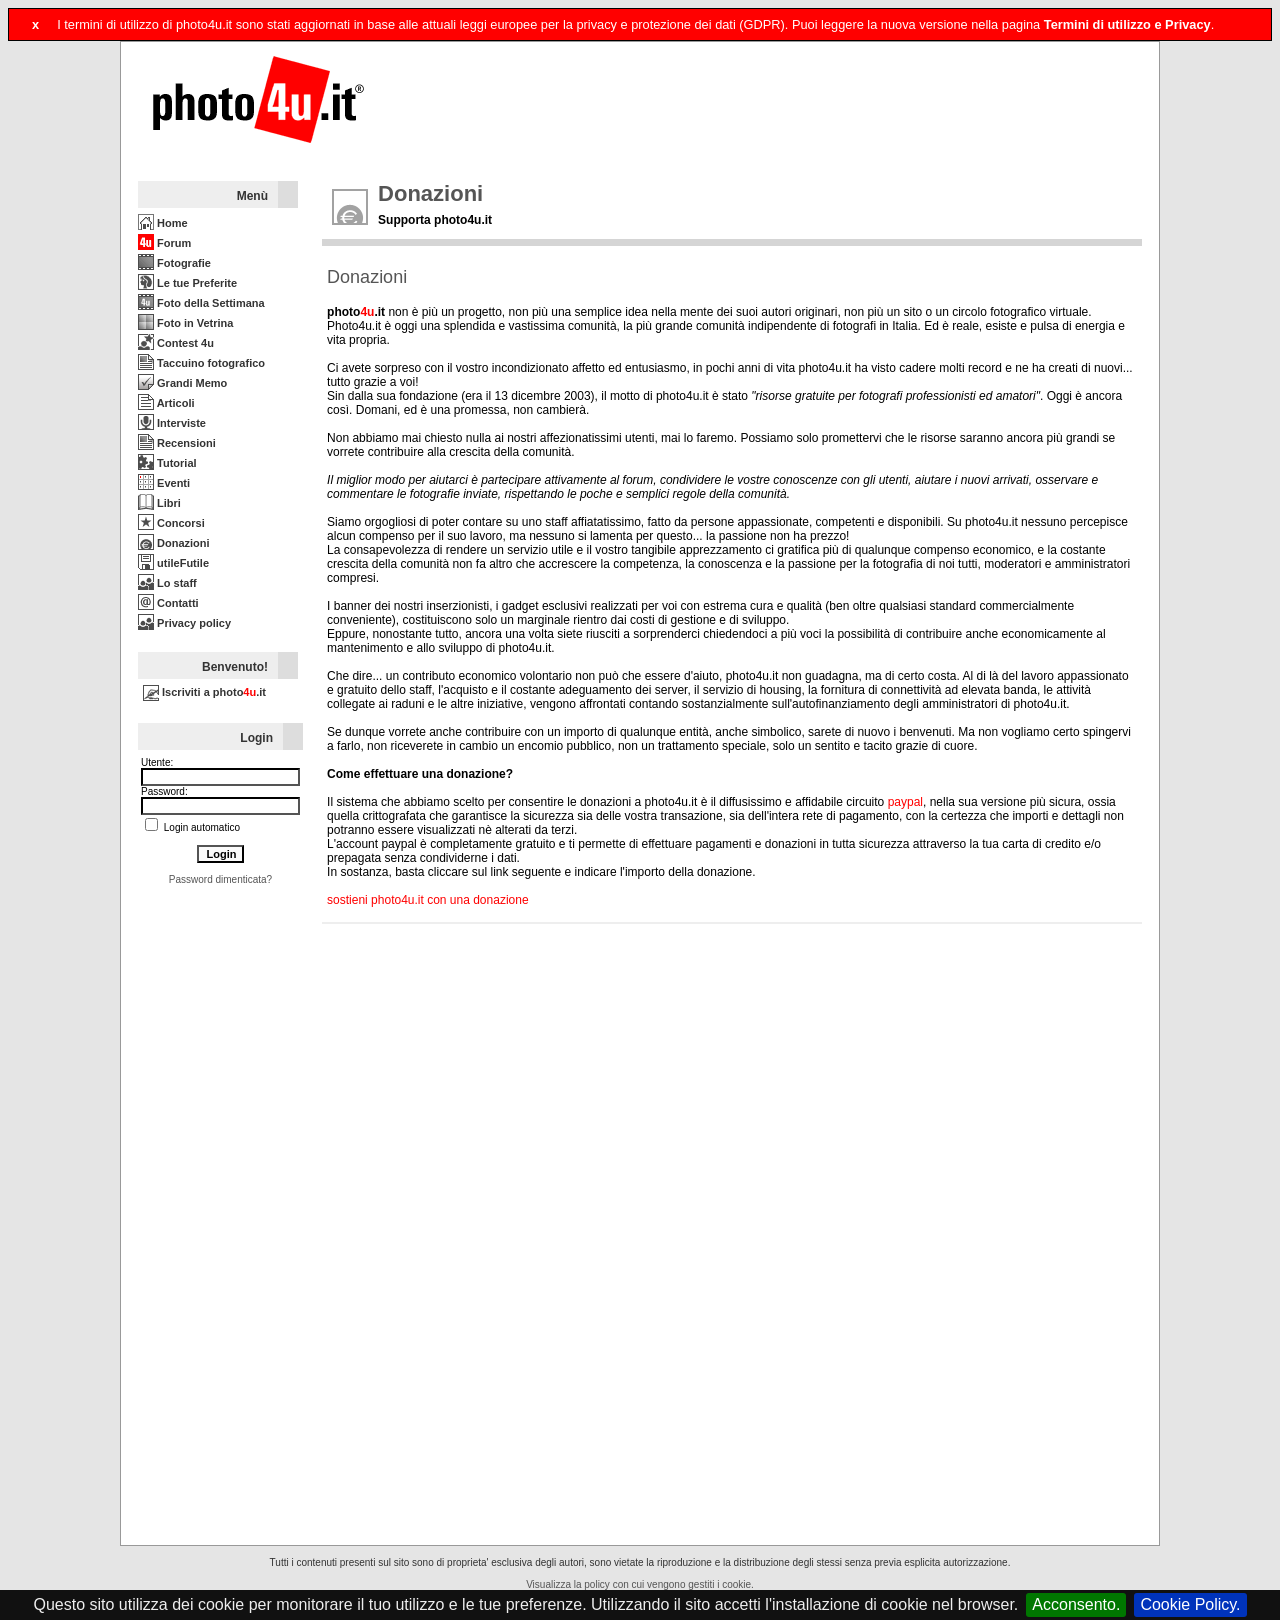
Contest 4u (176, 343)
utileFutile (173, 563)
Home (163, 223)
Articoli (166, 403)
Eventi (164, 483)
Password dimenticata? (220, 879)
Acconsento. (1076, 1604)
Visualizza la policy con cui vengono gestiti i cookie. (640, 1584)
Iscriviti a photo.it (204, 692)
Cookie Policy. (1190, 1604)
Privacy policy (184, 623)
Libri (159, 503)
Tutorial (167, 463)
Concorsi (171, 523)
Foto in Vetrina (185, 323)
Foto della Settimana (201, 303)
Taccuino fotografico (201, 363)
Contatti (168, 603)
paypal (905, 802)
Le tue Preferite (187, 283)
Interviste (172, 423)
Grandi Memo (182, 383)
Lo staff (167, 583)
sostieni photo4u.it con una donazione (428, 900)
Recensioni (177, 443)
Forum (164, 243)
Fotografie (174, 263)
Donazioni (174, 543)
